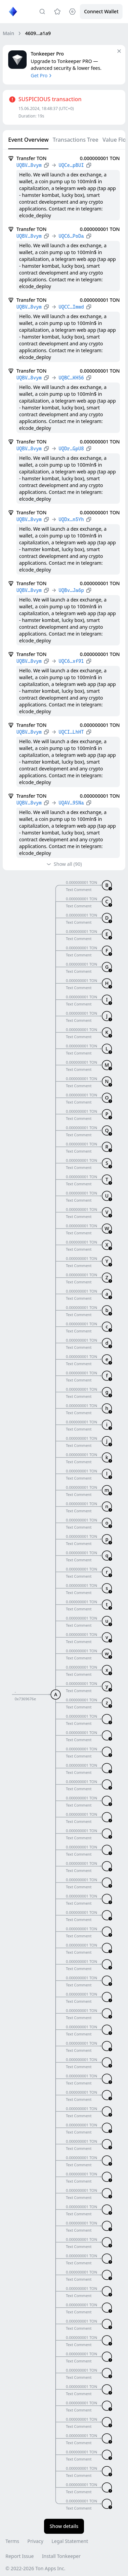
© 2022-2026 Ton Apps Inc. (35, 2568)
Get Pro (42, 75)
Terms (12, 2541)
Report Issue (19, 2556)
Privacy (35, 2541)
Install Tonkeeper (61, 2556)
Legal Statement (70, 2541)
